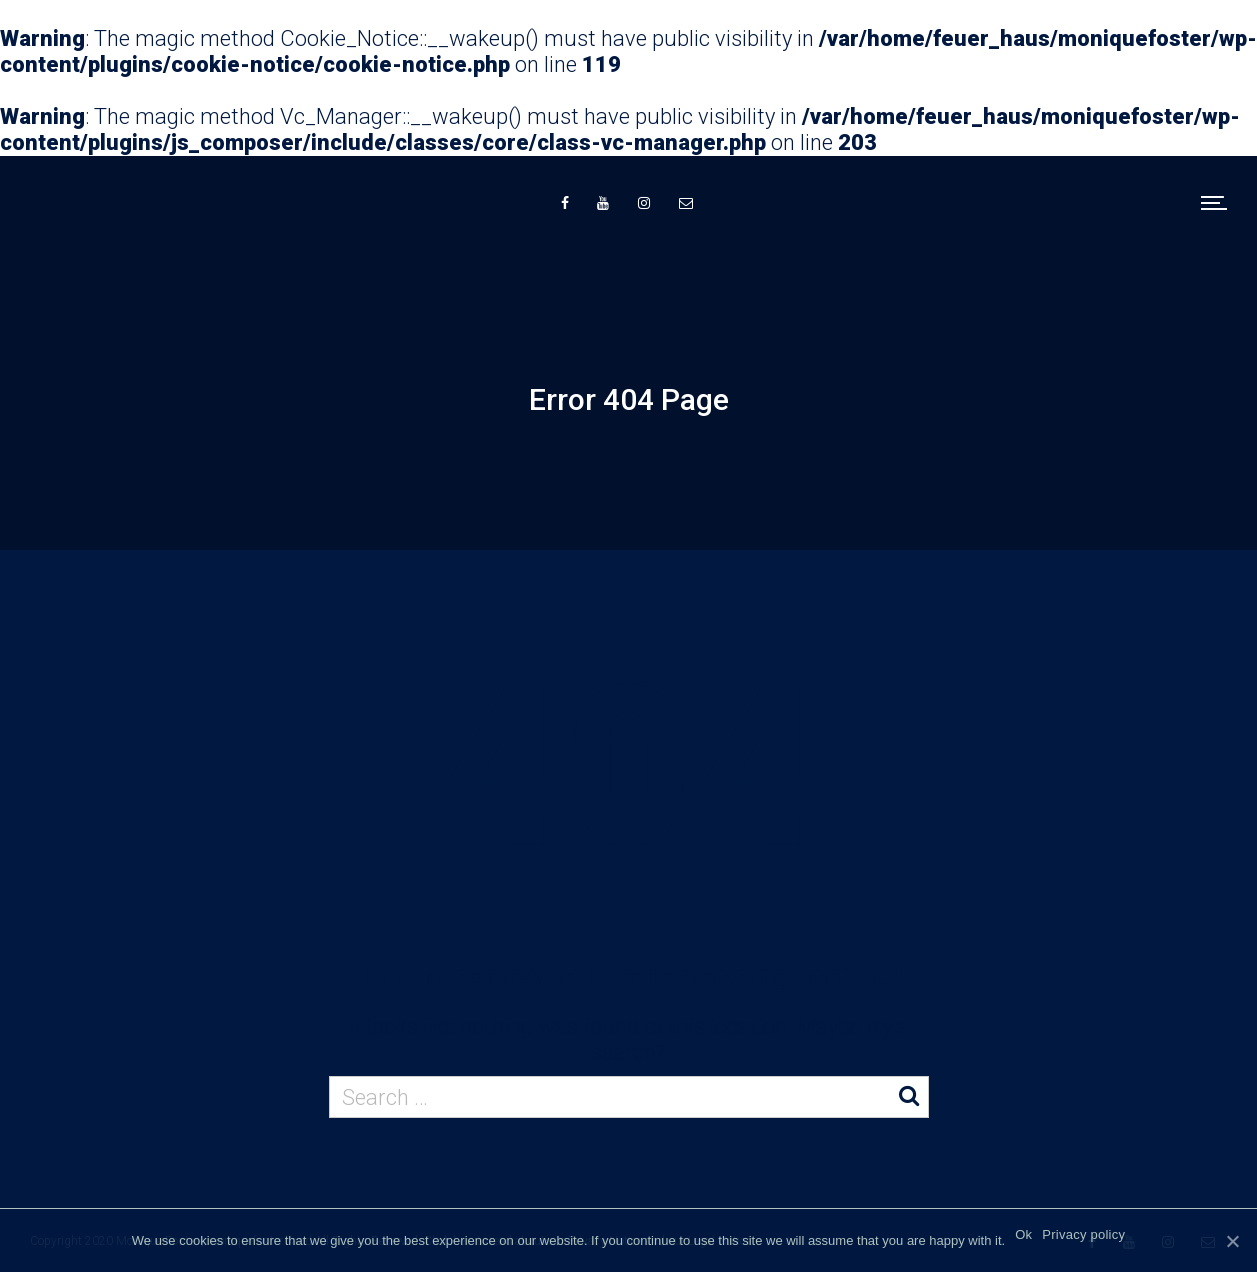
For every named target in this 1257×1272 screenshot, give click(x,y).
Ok (1023, 1234)
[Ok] (1232, 1241)
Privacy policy (1083, 1234)
